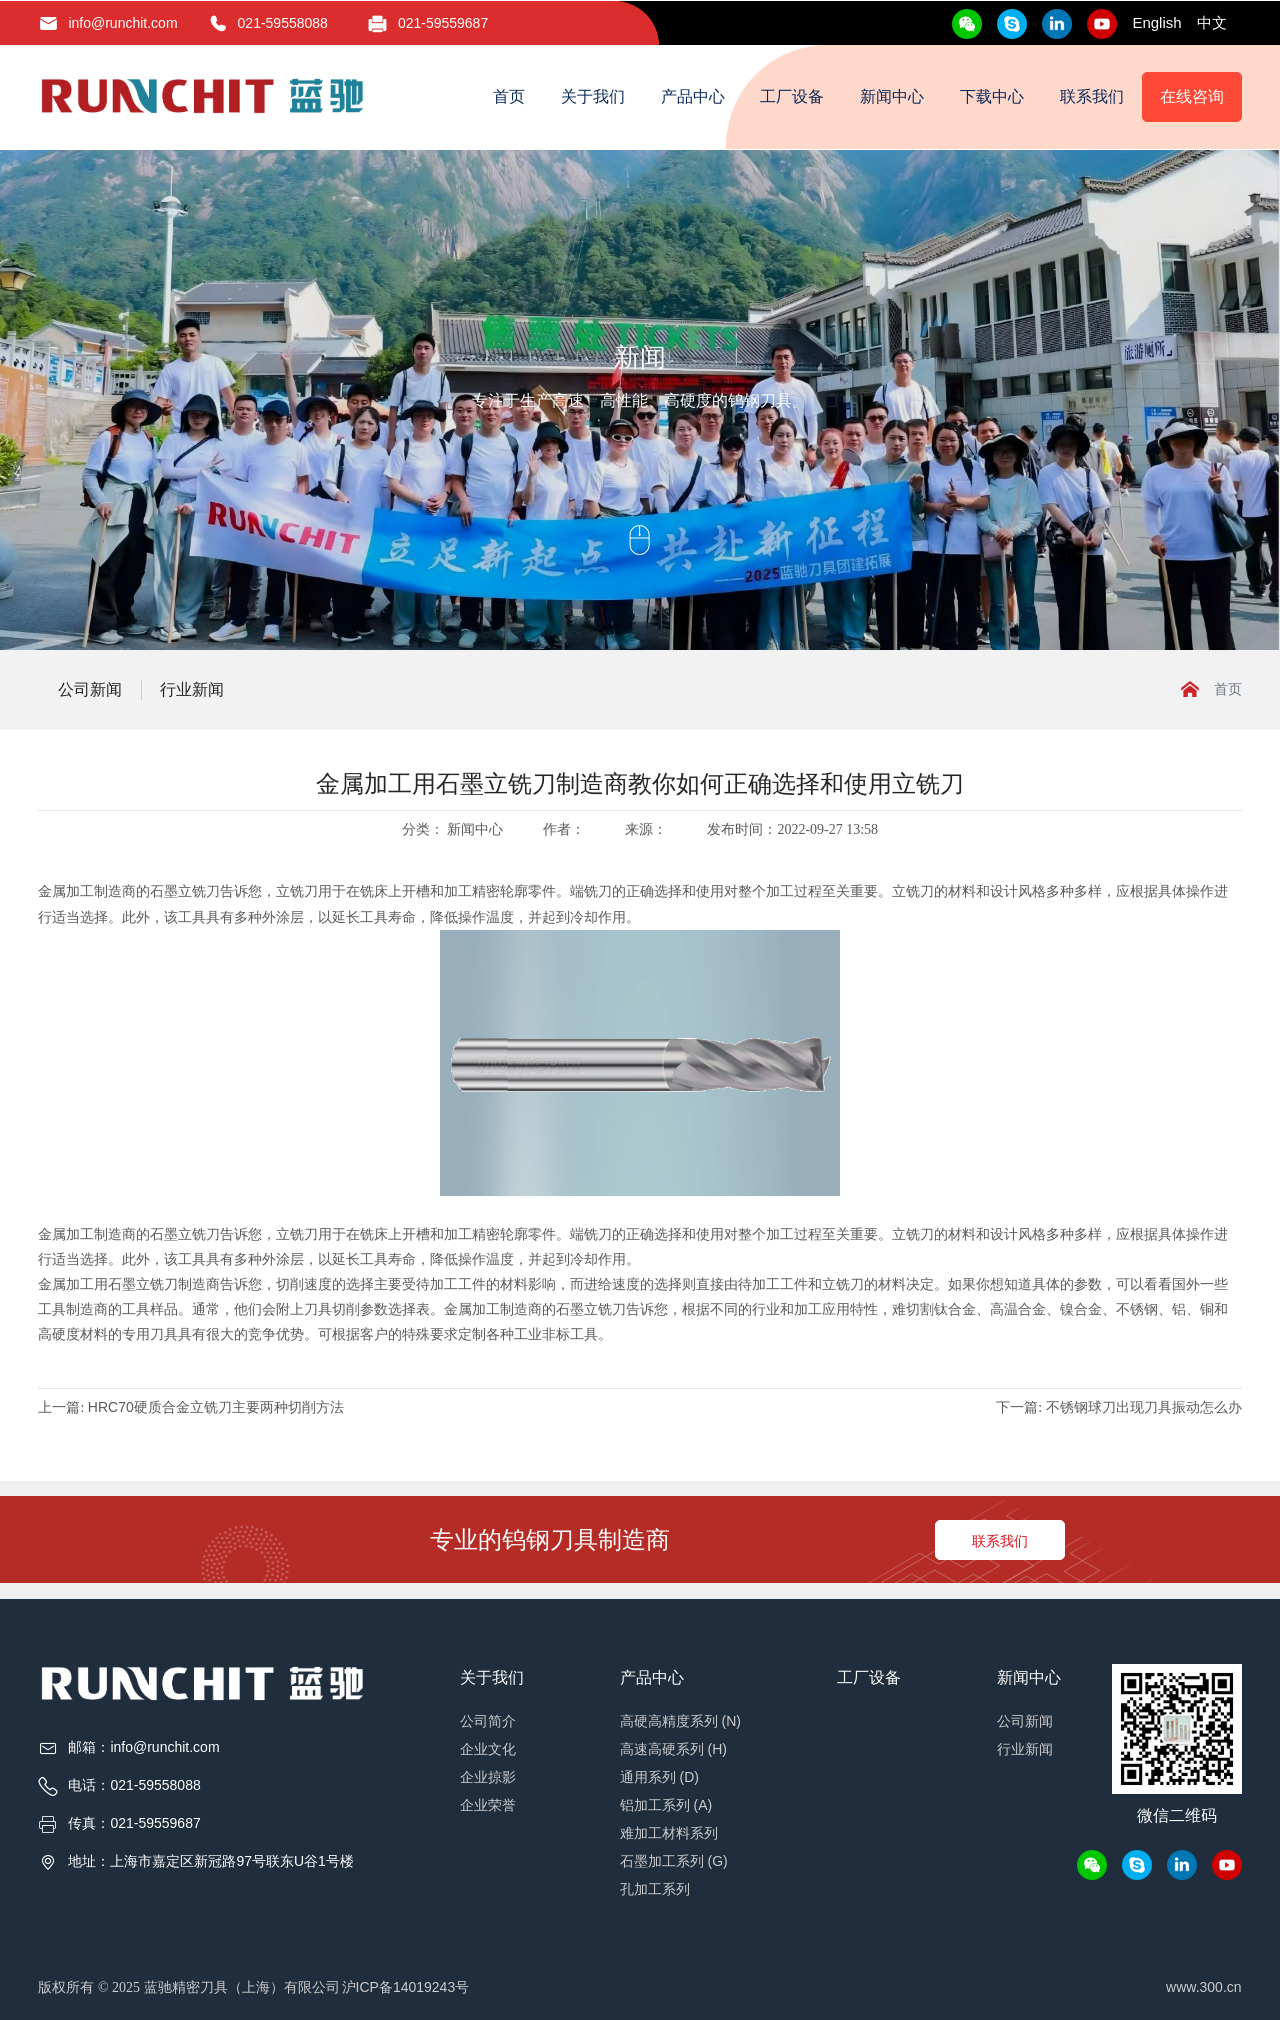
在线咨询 (1192, 96)
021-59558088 (283, 23)
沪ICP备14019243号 (406, 1987)
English (1156, 22)
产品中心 (693, 96)
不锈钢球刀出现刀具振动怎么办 (1144, 1407)
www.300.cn (1203, 1987)
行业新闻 (192, 689)
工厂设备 (792, 96)
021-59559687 (443, 23)
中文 (1212, 22)
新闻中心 (892, 96)
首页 (509, 96)
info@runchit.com (122, 23)
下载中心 (992, 96)
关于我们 (593, 96)
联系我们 (1092, 96)
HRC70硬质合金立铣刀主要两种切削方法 (216, 1407)
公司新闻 (90, 689)
